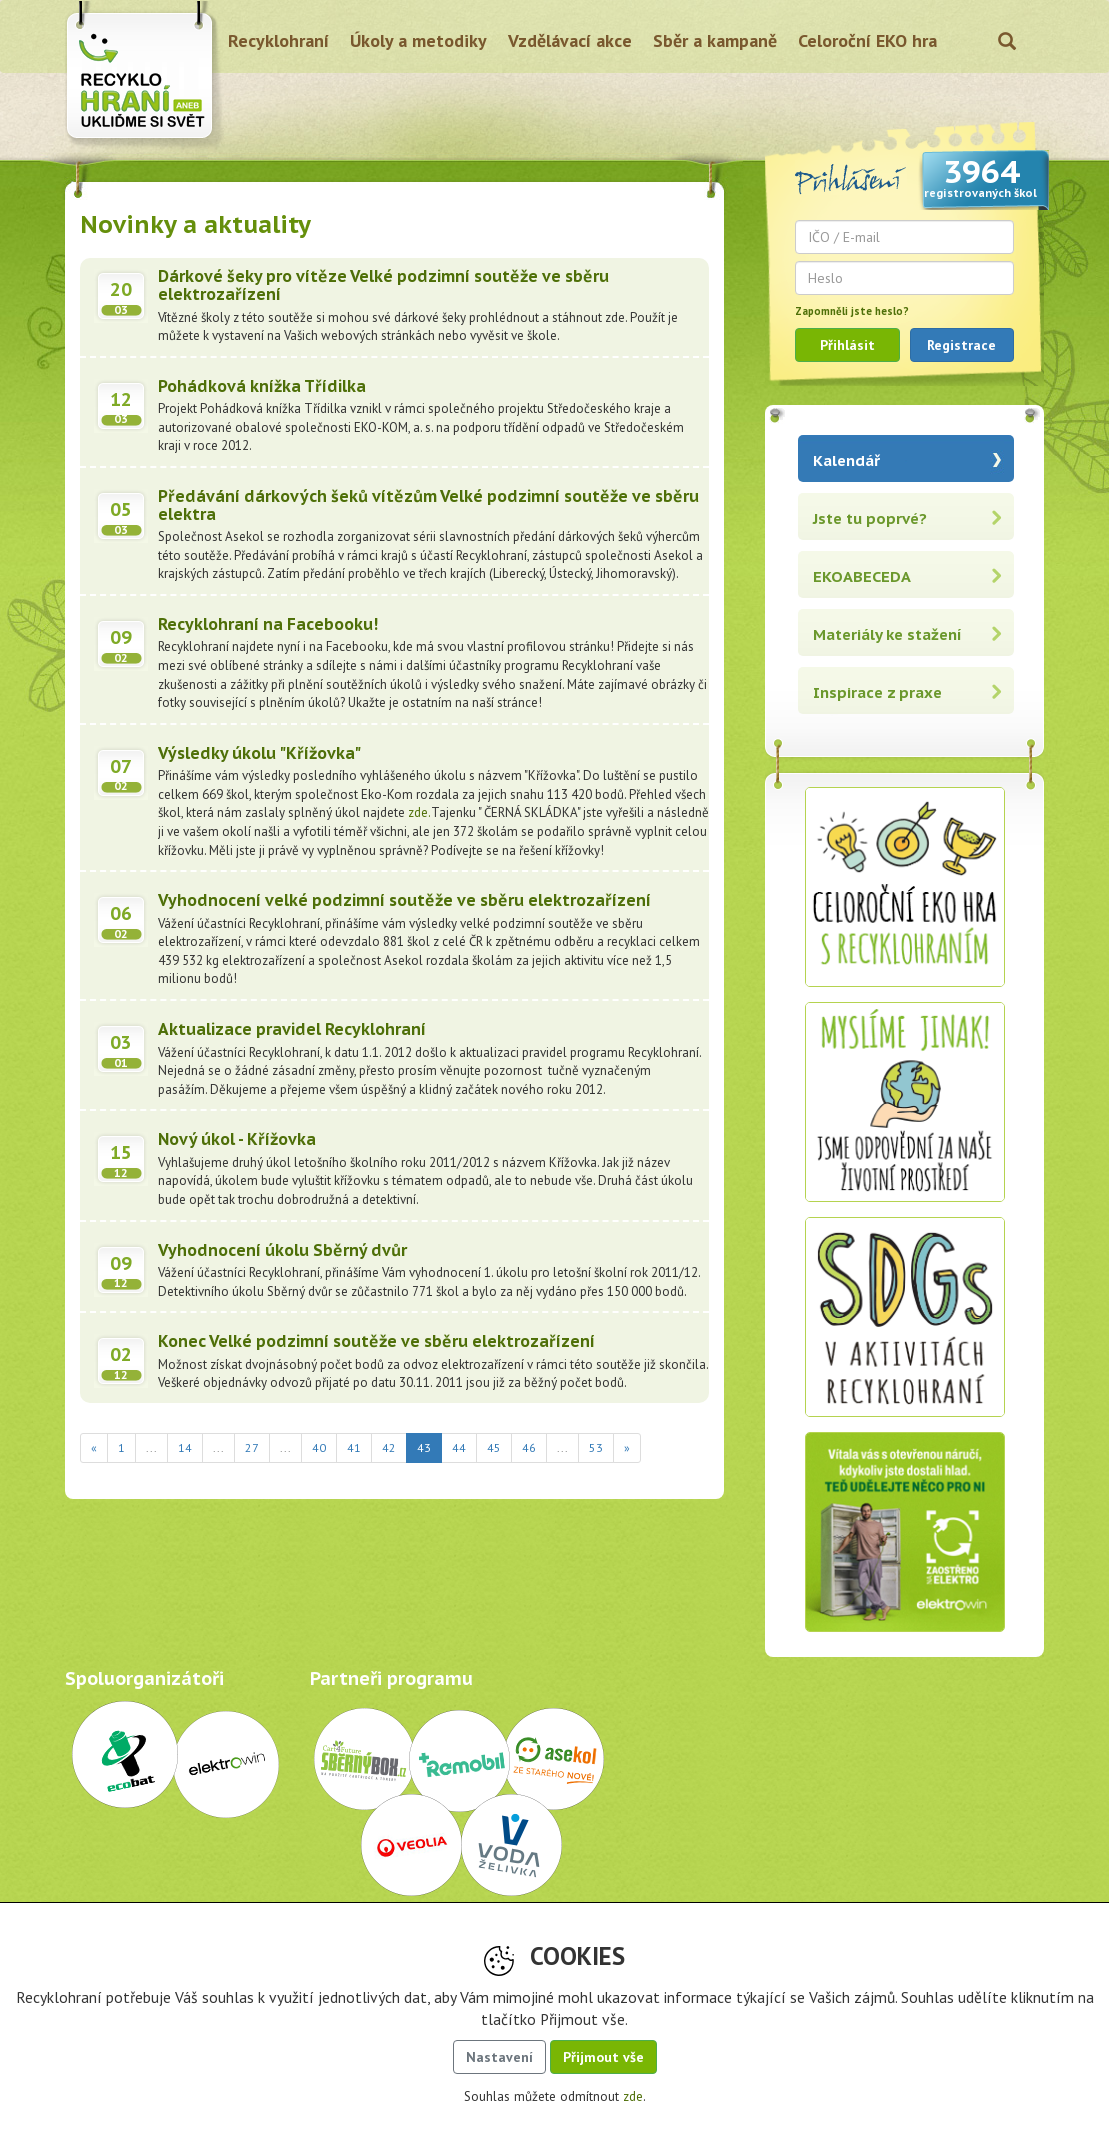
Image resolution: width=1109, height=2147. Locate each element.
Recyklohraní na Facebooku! (268, 624)
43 (429, 1446)
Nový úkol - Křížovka (237, 1139)
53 (596, 1447)
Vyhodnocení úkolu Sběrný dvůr (282, 1250)
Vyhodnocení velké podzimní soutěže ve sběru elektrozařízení (404, 900)
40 (319, 1447)
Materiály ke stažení (887, 634)
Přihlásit (847, 345)
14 (185, 1447)
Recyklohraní (278, 40)
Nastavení (499, 2057)
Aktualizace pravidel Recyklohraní (292, 1029)
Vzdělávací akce (570, 40)
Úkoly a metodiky (418, 40)
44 (459, 1447)
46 (529, 1447)
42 (389, 1447)
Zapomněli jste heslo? (852, 311)
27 (252, 1447)
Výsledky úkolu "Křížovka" (259, 753)
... (151, 1447)
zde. (419, 812)
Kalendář (846, 460)
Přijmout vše (603, 2057)
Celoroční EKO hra (867, 40)
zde (633, 2096)
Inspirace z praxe (877, 692)
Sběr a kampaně (715, 40)
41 (354, 1447)
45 (494, 1447)
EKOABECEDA (862, 576)
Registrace (961, 345)
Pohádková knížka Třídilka (262, 386)
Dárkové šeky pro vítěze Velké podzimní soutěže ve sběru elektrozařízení (383, 285)
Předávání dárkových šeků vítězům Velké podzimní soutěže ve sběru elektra (428, 505)
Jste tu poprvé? (870, 518)
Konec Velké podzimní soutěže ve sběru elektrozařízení (376, 1341)
